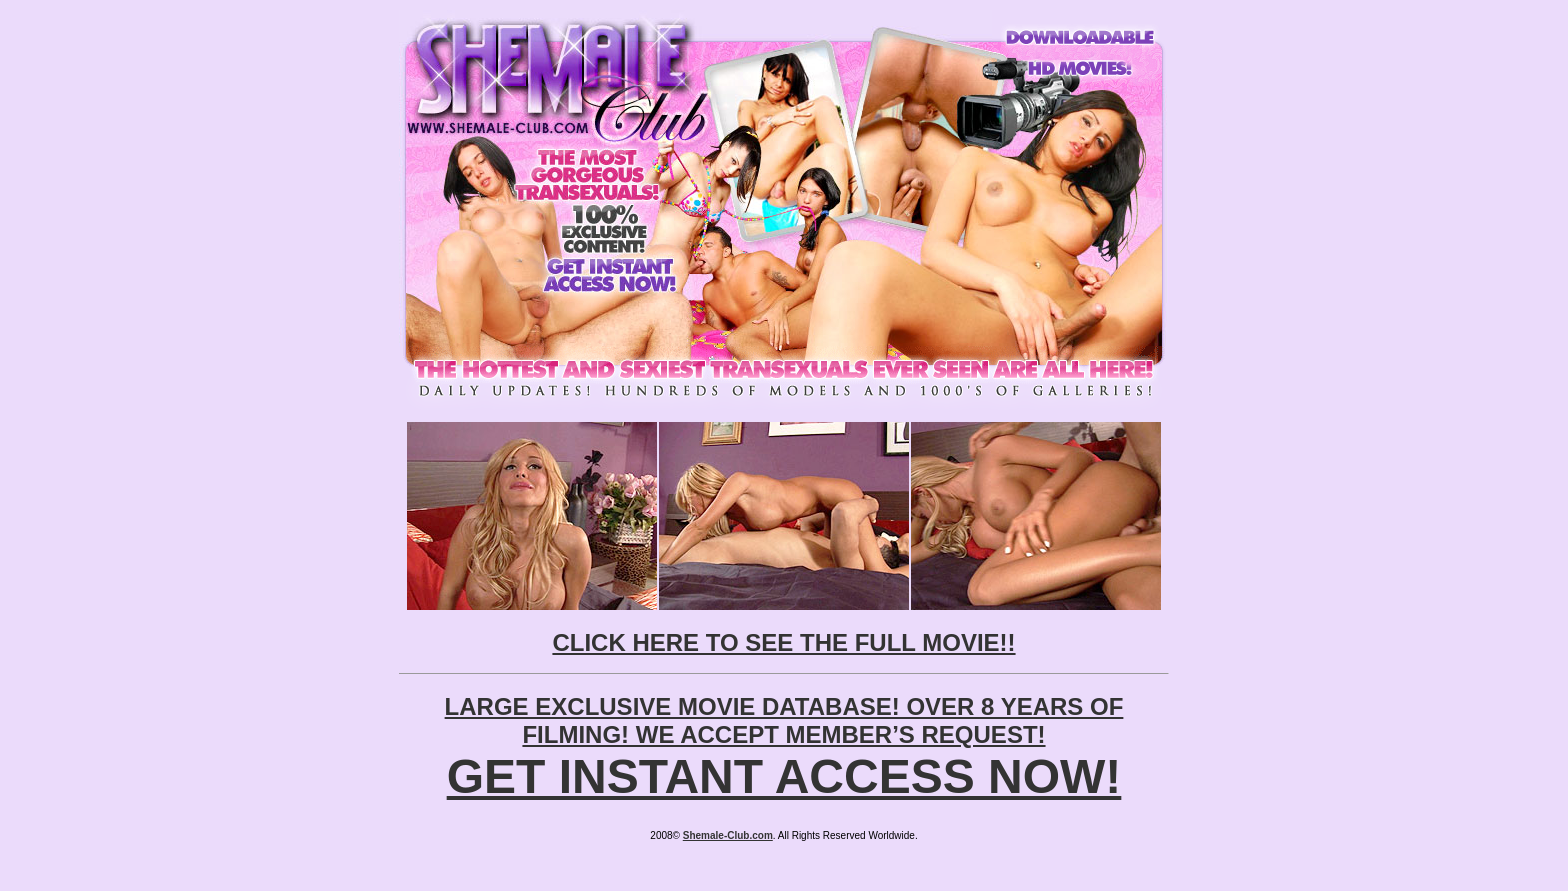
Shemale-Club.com (728, 835)
